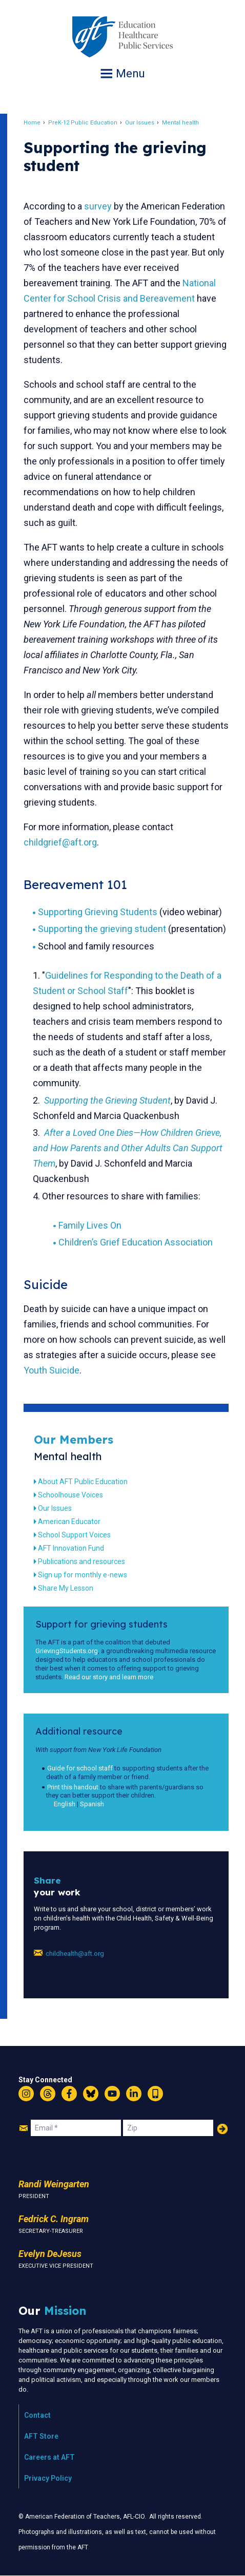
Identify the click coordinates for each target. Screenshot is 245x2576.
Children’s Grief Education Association (135, 1242)
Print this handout (72, 1787)
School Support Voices (74, 1535)
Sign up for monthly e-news (82, 1575)
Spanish (92, 1804)
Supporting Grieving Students (97, 911)
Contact (37, 2415)
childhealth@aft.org (75, 1953)
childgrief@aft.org (60, 842)
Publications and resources (81, 1561)
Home (32, 122)
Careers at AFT (49, 2457)
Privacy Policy (48, 2478)
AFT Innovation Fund (71, 1548)
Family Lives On (89, 1225)
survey (98, 206)
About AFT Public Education (83, 1481)
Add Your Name (222, 2129)
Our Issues (139, 122)
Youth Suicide (51, 1370)
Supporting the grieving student (102, 928)
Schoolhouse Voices (70, 1495)
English (64, 1804)
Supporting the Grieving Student (107, 1100)
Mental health (180, 122)
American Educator (69, 1521)
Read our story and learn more (109, 1677)
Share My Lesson (65, 1588)
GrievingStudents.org (66, 1651)
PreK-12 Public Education (82, 122)
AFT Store (41, 2436)
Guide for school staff (80, 1768)
